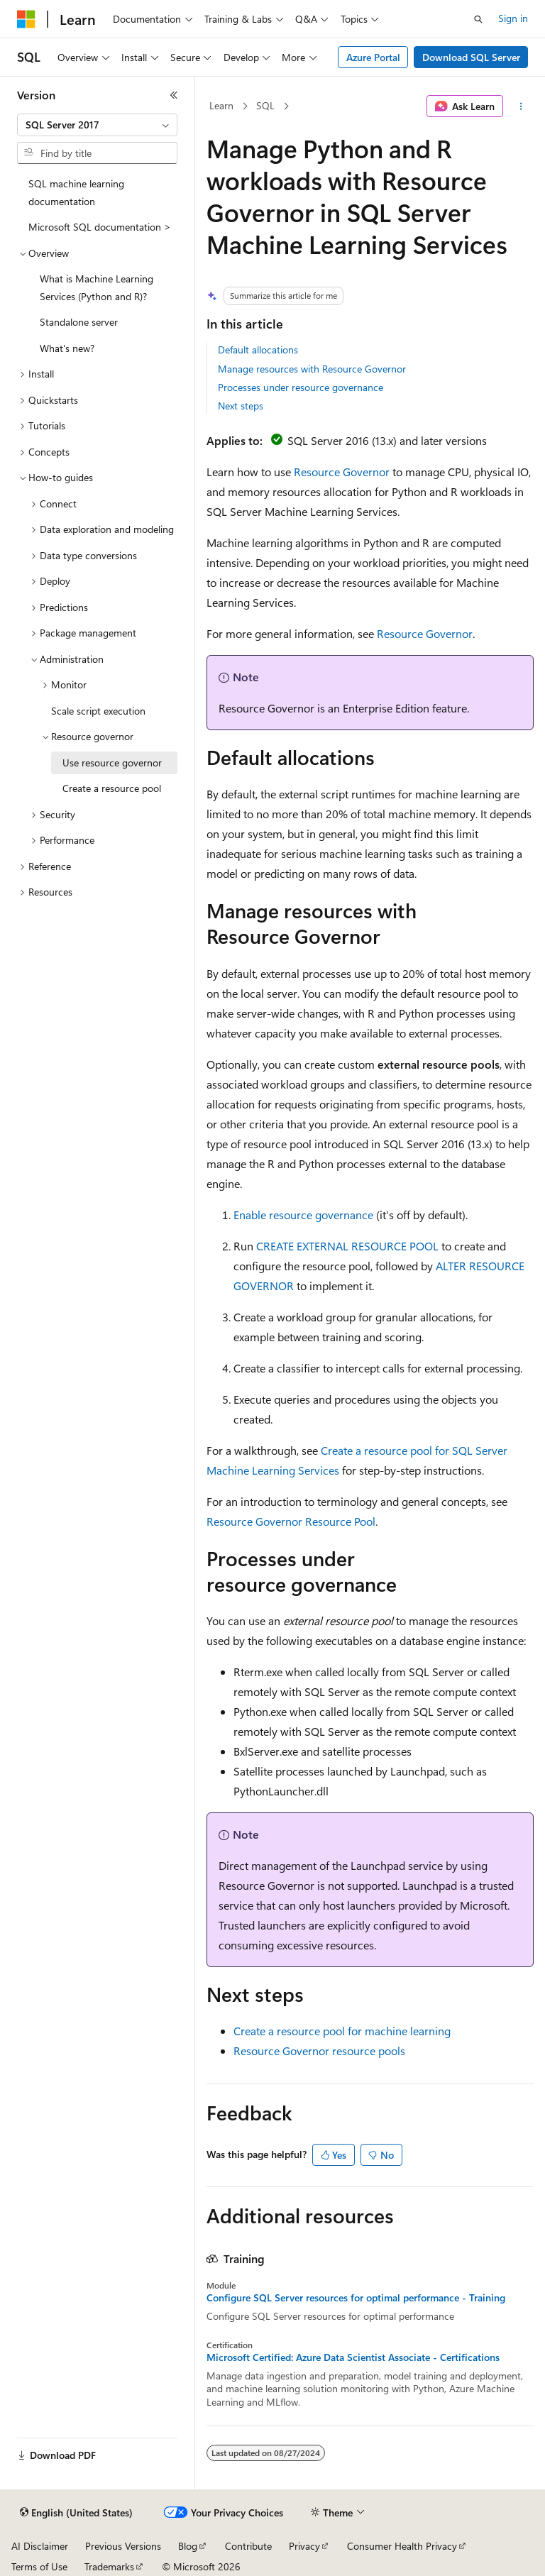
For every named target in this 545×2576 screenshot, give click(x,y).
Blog (187, 2546)
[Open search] (478, 19)
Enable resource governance (303, 1214)
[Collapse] (174, 95)
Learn (221, 105)
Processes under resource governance (300, 387)
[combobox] (97, 125)
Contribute (248, 2546)
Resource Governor (342, 471)
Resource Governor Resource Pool (291, 1521)
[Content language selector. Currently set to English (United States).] (76, 2512)
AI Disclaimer (39, 2546)
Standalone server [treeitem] (79, 322)
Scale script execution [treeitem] (98, 710)
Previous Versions (123, 2546)
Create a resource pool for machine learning (342, 2030)
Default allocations (258, 349)
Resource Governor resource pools (319, 2050)
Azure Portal (373, 57)
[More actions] (521, 106)
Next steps (240, 405)
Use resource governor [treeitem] (112, 762)
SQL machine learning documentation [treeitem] (76, 192)
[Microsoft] (26, 19)
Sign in (513, 18)
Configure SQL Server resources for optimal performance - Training (356, 2297)
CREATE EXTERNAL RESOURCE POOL (347, 1245)
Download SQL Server (471, 57)
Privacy (304, 2546)
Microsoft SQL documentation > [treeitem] (99, 226)
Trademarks (109, 2566)
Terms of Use (39, 2566)
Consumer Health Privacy (402, 2546)
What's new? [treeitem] (67, 348)
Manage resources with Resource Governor (312, 368)
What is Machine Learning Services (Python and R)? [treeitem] (96, 287)
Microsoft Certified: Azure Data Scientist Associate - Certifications (353, 2357)
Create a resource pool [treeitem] (111, 788)
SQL (265, 105)
